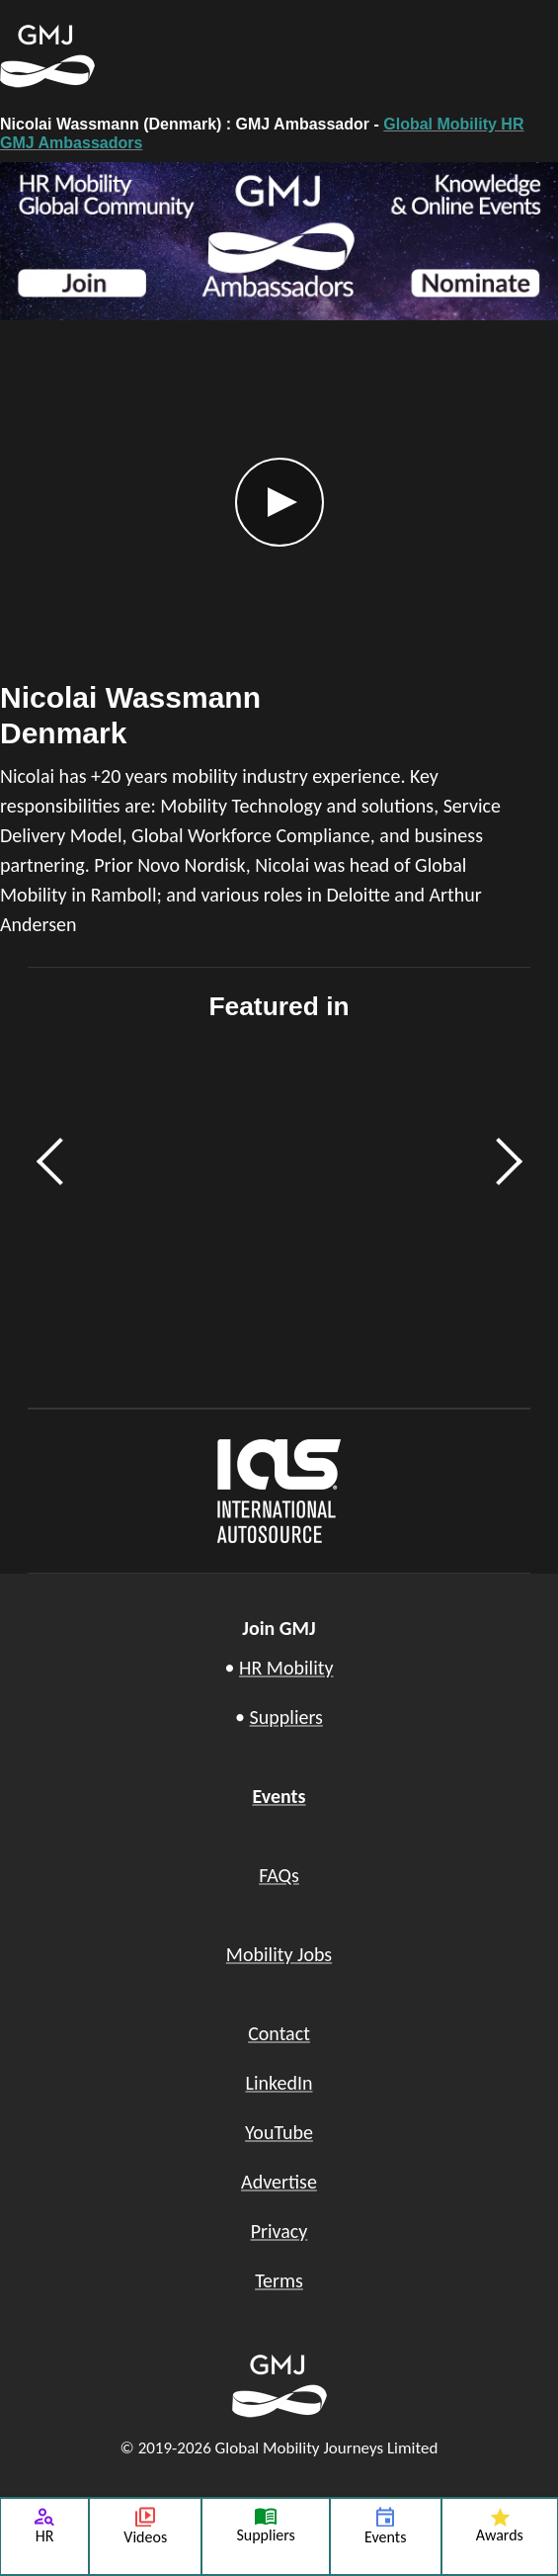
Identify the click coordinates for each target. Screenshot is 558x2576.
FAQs (279, 1875)
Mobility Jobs (279, 1954)
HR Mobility (286, 1667)
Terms (279, 2280)
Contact (279, 2033)
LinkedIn (279, 2083)
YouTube (279, 2132)
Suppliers (286, 1717)
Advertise (279, 2181)
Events (278, 1796)
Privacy (279, 2231)
